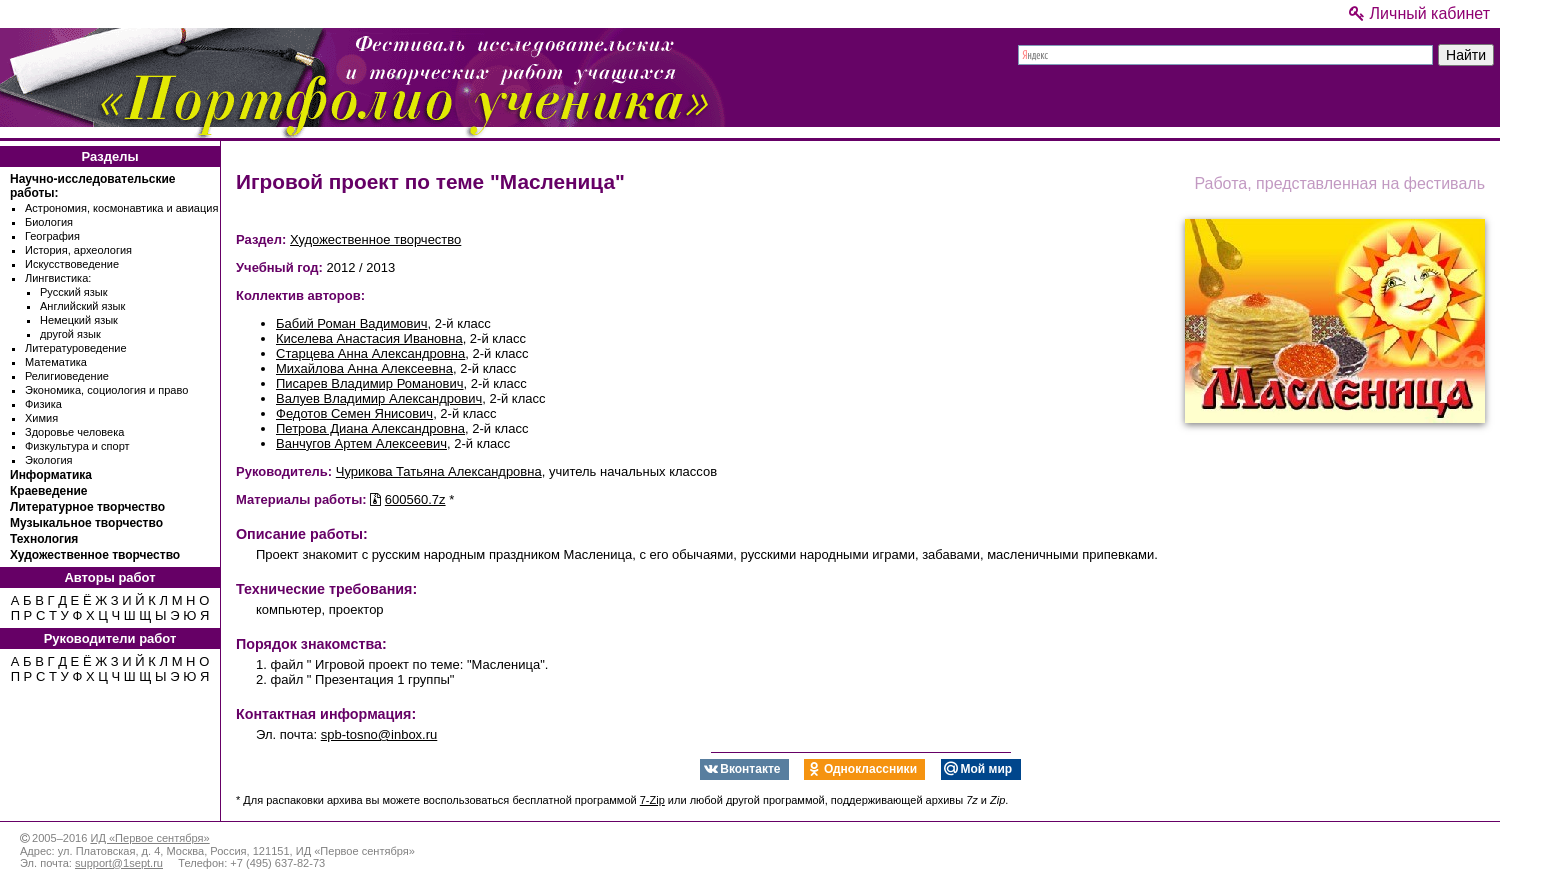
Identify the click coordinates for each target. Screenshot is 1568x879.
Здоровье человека (74, 432)
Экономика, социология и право (106, 390)
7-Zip (652, 800)
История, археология (78, 250)
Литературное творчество (87, 507)
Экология (49, 460)
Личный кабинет (1419, 13)
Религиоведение (67, 376)
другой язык (70, 334)
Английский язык (82, 306)
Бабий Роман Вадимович (352, 323)
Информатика (51, 475)
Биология (49, 222)
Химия (41, 418)
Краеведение (48, 491)
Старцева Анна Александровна (370, 353)
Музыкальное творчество (86, 523)
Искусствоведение (72, 264)
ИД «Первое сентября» (149, 838)
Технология (44, 539)
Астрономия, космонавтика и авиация (121, 208)
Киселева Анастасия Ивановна (369, 338)
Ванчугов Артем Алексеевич (361, 443)
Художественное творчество (95, 555)
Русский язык (74, 292)
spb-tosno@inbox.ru (379, 734)
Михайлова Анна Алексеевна (364, 368)
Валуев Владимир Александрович (379, 398)
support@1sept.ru (119, 863)
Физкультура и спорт (77, 446)
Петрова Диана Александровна (370, 428)
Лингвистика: (58, 278)
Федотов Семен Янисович (354, 413)
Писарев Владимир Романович (370, 383)
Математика (56, 362)
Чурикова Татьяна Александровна (439, 471)
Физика (43, 404)
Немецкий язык (79, 320)
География (52, 236)
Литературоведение (76, 348)
